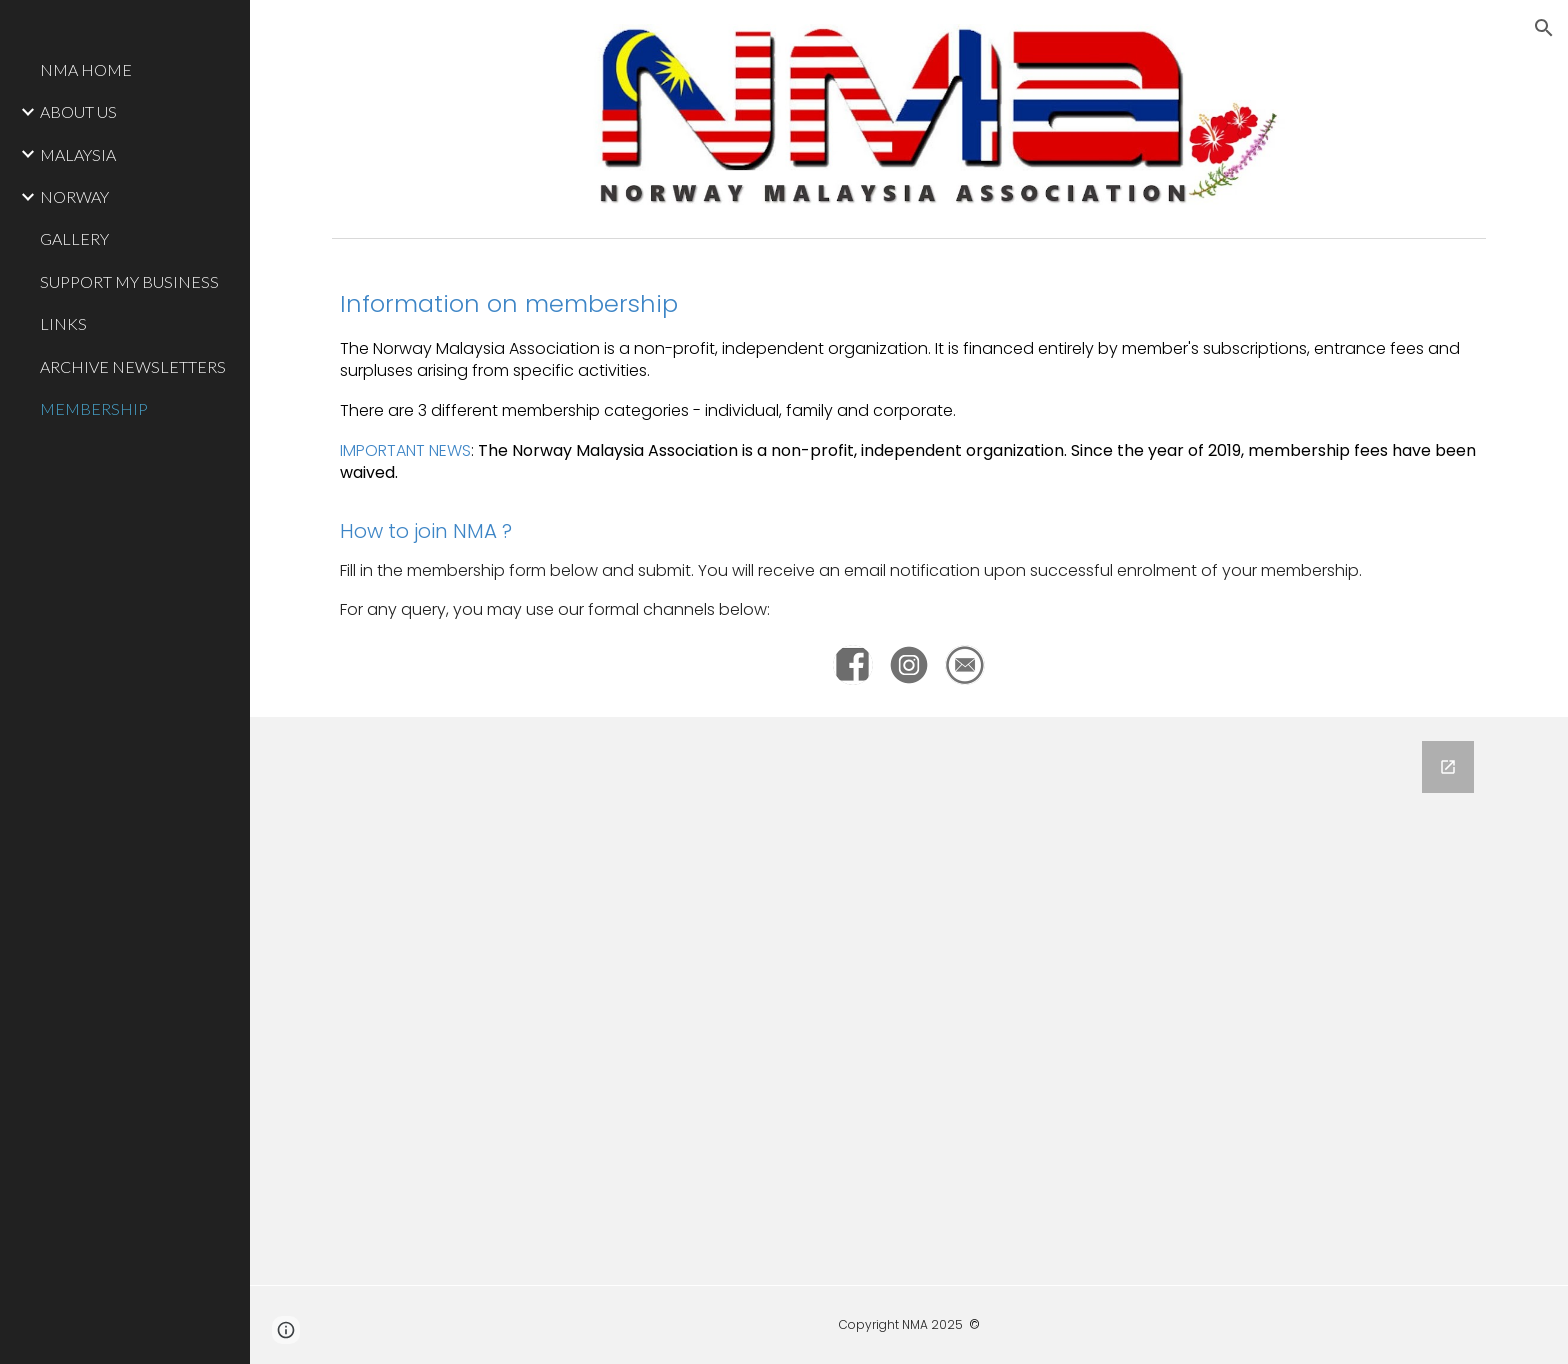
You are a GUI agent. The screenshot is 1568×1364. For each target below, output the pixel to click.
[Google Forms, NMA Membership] (909, 1001)
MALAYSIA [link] (78, 154)
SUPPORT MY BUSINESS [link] (129, 281)
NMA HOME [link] (86, 69)
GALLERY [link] (74, 238)
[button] (1544, 28)
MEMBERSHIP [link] (94, 408)
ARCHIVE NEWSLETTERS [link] (133, 366)
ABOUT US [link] (78, 111)
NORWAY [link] (74, 196)
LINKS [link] (63, 323)
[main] (909, 454)
